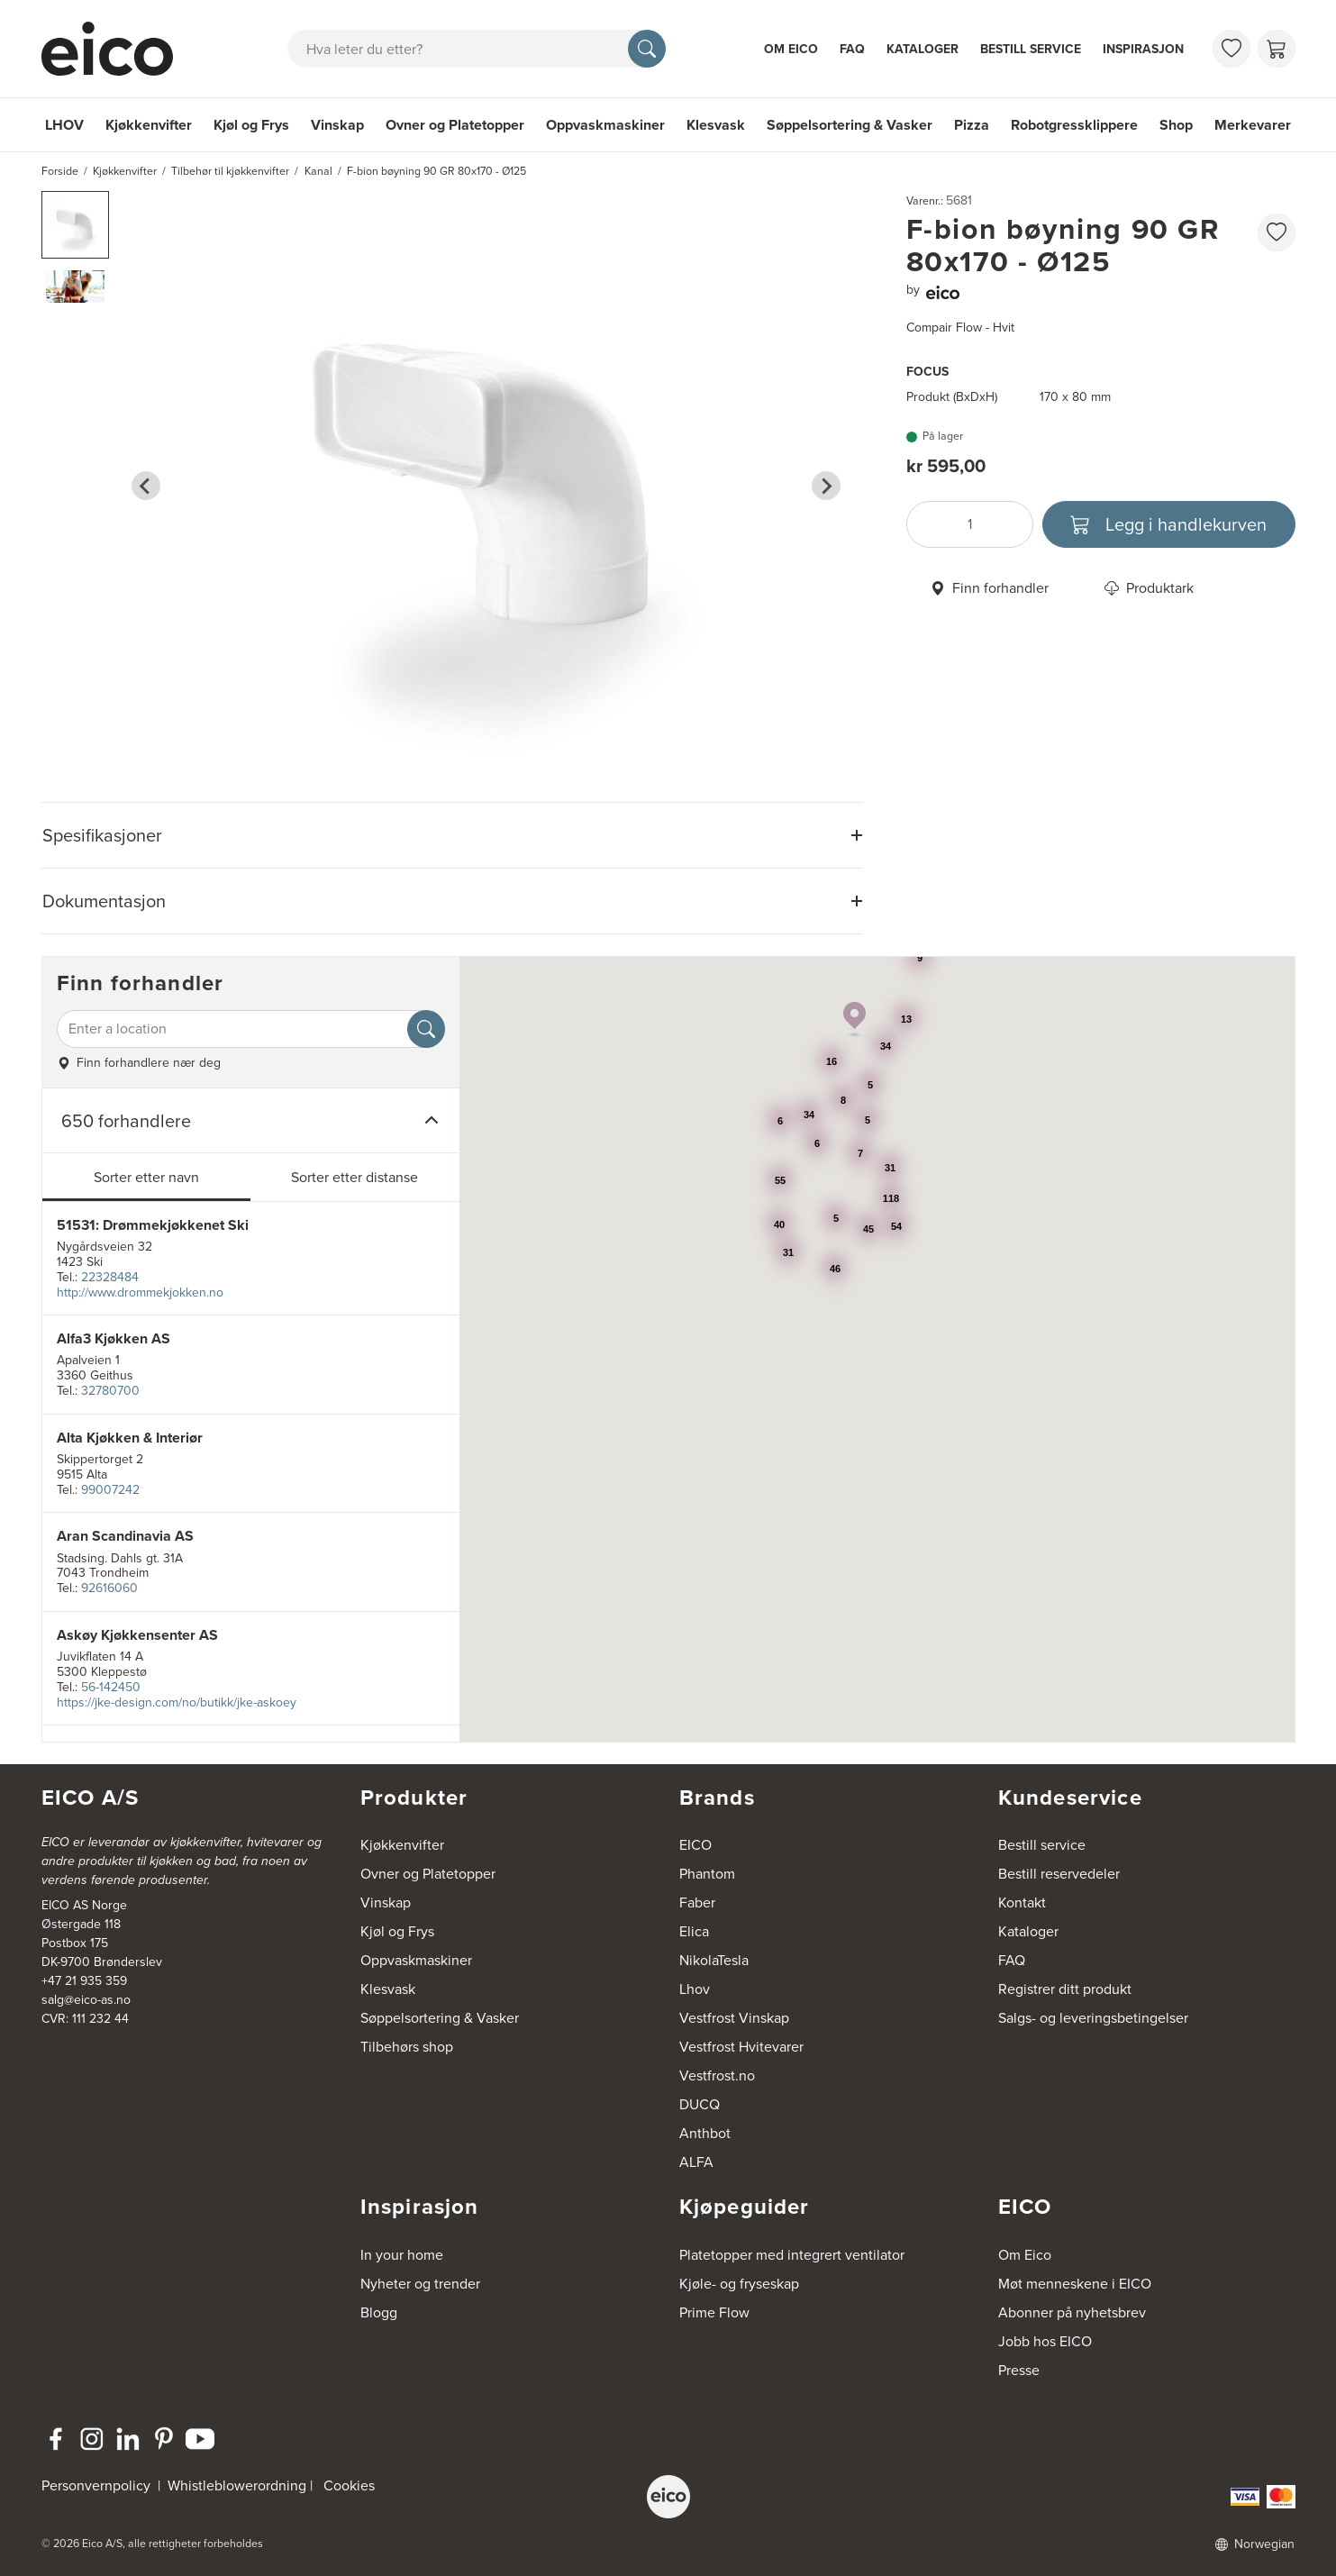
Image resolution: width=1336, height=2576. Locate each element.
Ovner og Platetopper (455, 124)
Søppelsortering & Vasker (849, 124)
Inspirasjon (1143, 49)
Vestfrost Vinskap (734, 2017)
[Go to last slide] (146, 485)
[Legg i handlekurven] (1168, 524)
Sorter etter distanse (354, 1177)
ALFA (696, 2162)
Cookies (349, 2485)
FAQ (852, 49)
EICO (695, 1844)
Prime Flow (714, 2312)
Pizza (971, 124)
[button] (75, 225)
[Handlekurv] (1276, 49)
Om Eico (791, 49)
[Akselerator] (115, 49)
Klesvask (715, 124)
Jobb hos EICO (1045, 2341)
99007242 (110, 1489)
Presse (1019, 2370)
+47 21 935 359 (84, 1980)
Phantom (707, 1873)
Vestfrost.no (717, 2075)
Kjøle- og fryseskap (739, 2283)
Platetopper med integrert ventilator (791, 2254)
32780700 (110, 1390)
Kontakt (1022, 1902)
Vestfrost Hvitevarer (741, 2046)
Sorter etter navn (146, 1177)
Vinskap (337, 124)
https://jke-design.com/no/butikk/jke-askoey (176, 1702)
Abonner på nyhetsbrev (1072, 2312)
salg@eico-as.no (86, 1999)
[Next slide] (826, 485)
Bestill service (1030, 49)
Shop (1176, 124)
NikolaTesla (714, 1960)
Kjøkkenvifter (148, 124)
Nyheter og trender (420, 2283)
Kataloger (922, 49)
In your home (401, 2254)
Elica (694, 1931)
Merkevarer (1252, 124)
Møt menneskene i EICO (1074, 2283)
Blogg (378, 2312)
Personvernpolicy (97, 2485)
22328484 (110, 1277)
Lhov (694, 1989)
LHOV (64, 124)
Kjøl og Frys (251, 124)
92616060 (109, 1588)
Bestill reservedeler (1059, 1873)
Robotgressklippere (1074, 124)
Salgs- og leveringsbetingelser (1093, 2017)
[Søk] (647, 49)
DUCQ (699, 2104)
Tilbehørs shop (406, 2046)
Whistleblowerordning (237, 2485)
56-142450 (111, 1687)
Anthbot (705, 2133)
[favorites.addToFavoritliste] (1276, 232)
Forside (59, 171)
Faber (697, 1902)
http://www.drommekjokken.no (140, 1292)
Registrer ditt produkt (1065, 1989)
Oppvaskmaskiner (605, 124)
